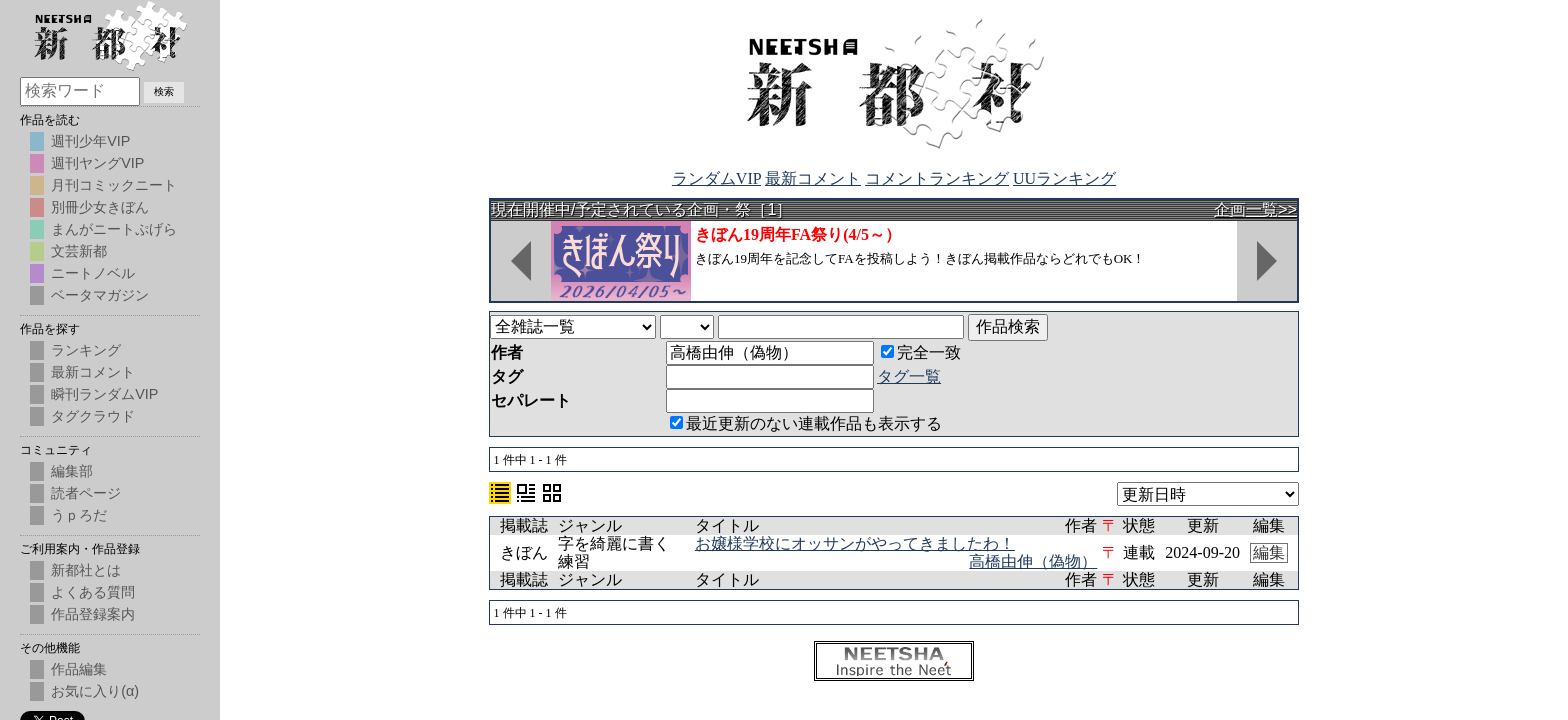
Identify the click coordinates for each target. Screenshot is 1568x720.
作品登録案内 (93, 614)
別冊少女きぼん (100, 207)
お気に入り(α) (95, 691)
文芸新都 (79, 251)
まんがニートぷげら (114, 229)
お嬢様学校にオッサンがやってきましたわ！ (855, 543)
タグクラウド (93, 416)
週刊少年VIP (90, 141)
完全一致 (921, 352)
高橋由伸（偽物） (1033, 561)
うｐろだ (79, 515)
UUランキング (1064, 178)
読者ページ (86, 493)
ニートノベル (93, 273)
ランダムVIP (716, 178)
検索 (164, 91)
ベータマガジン (100, 295)
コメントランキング (937, 178)
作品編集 (79, 669)
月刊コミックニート (114, 185)
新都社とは (86, 570)
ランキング (86, 350)
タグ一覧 (909, 376)
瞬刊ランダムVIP (104, 394)
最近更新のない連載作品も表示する (806, 423)
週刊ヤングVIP (97, 163)
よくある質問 (93, 592)
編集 (1269, 552)
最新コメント (813, 178)
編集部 (72, 471)
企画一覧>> (1255, 209)
